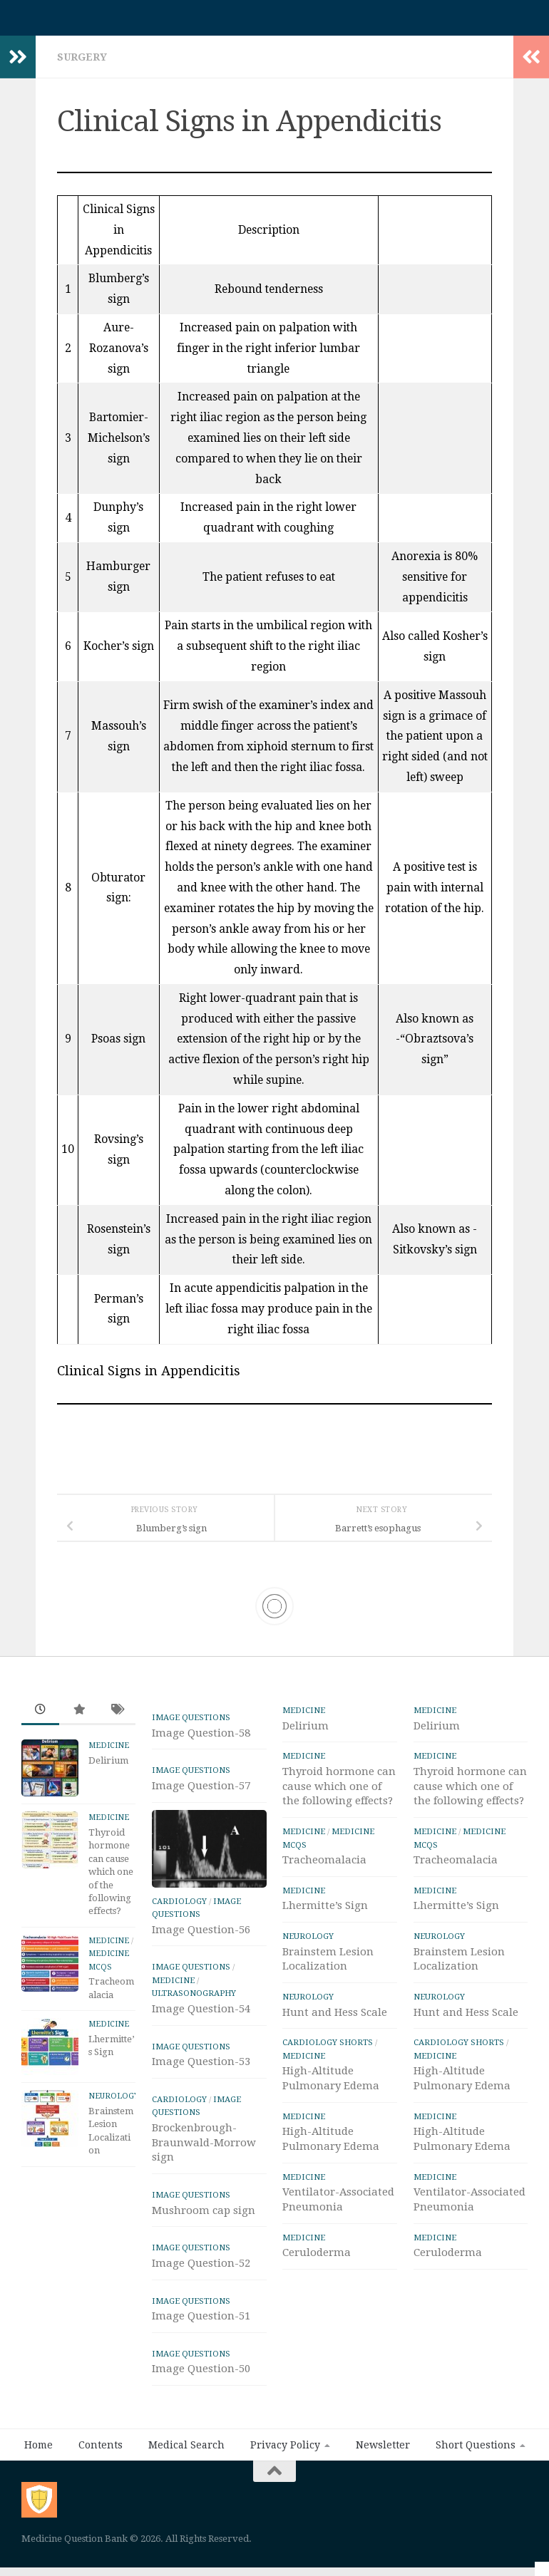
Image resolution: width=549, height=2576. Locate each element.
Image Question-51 (201, 2323)
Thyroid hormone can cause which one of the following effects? (110, 1879)
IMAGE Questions (191, 1724)
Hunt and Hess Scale (334, 2019)
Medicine (108, 1752)
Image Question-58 (201, 1740)
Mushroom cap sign (203, 2217)
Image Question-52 (201, 2270)
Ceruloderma (316, 2259)
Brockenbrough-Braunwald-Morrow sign (204, 2149)
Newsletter (383, 2452)
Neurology (113, 2103)
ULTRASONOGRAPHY (194, 2000)
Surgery (82, 64)
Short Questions (475, 2452)
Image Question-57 (201, 1792)
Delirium (108, 1767)
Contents (100, 2452)
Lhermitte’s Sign (325, 1912)
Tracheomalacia (324, 1867)
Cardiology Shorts (327, 2049)
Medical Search (186, 2452)
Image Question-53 (201, 2068)
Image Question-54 (201, 2015)
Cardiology (179, 1908)
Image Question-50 (201, 2375)
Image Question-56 (201, 1936)
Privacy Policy (285, 2452)
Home (38, 2452)
